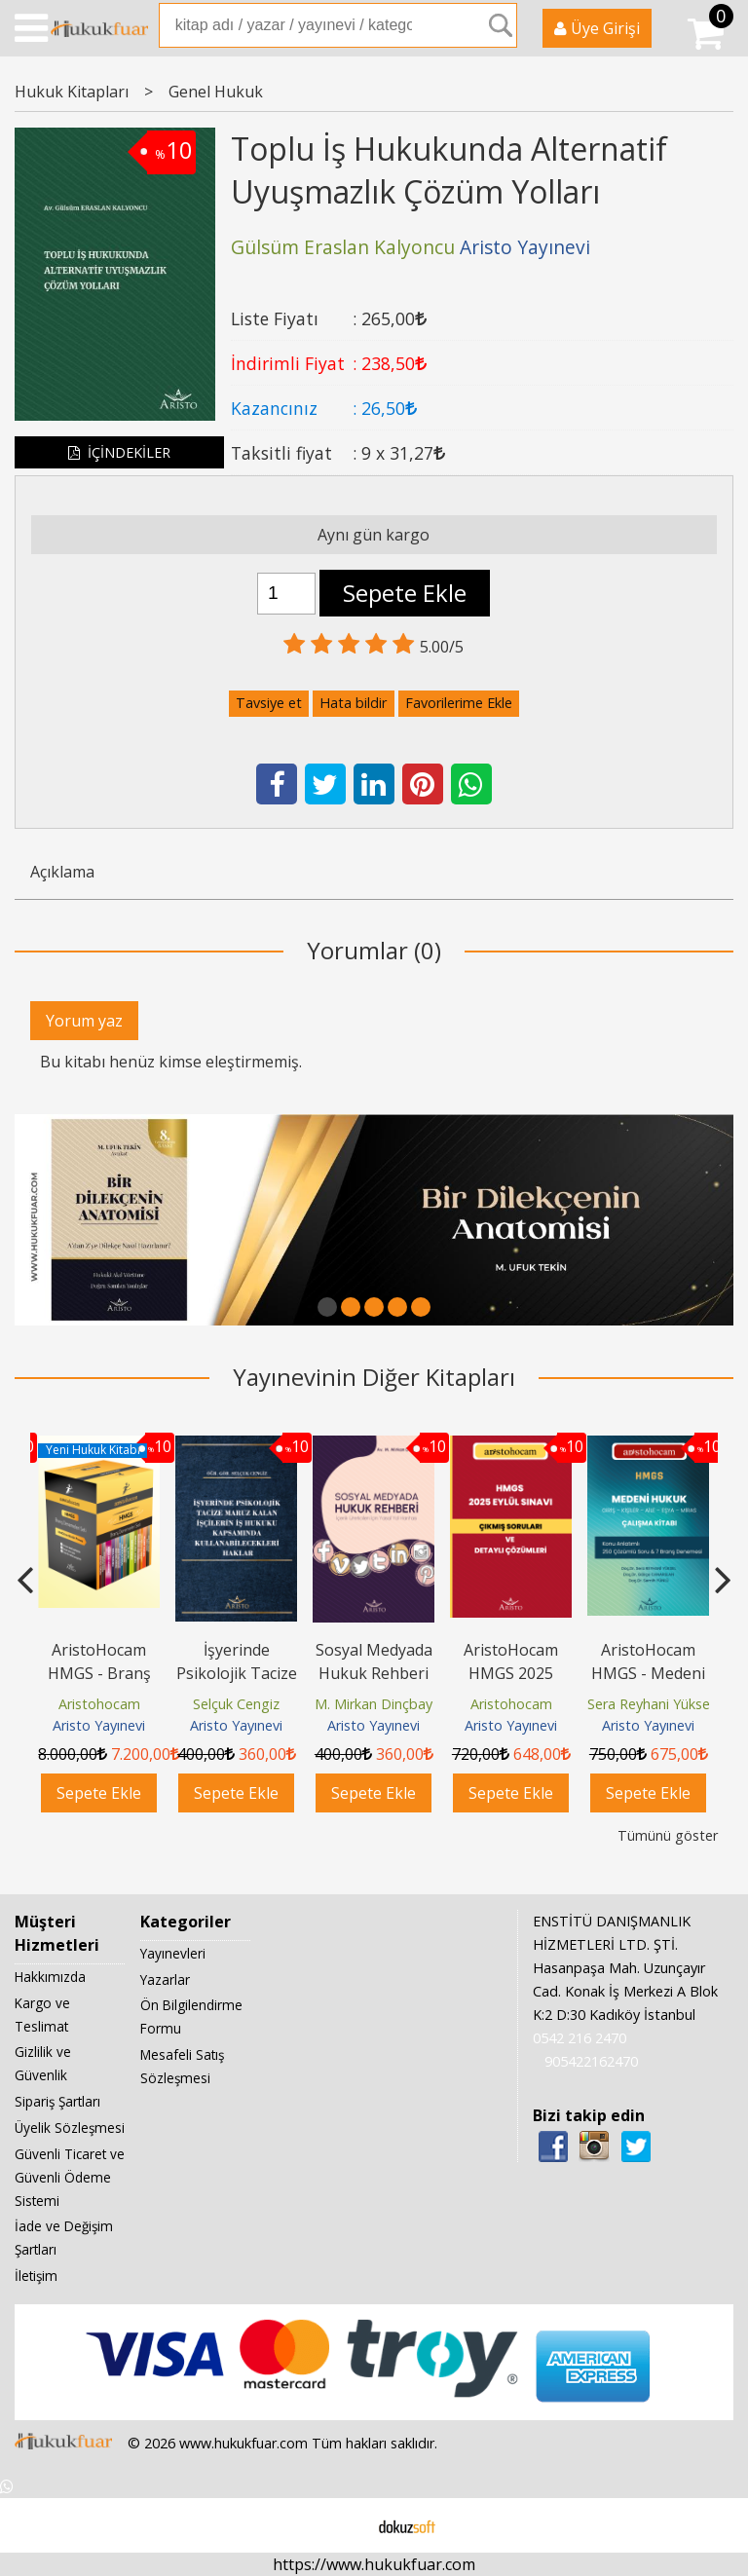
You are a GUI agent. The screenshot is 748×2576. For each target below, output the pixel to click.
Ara (500, 25)
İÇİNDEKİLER (119, 452)
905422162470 (591, 2061)
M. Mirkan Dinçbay (373, 1704)
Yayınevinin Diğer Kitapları (374, 1377)
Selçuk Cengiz (236, 1704)
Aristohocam (99, 1704)
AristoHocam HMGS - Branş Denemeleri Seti (99, 1673)
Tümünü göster (667, 1835)
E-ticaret (343, 2525)
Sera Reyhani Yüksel (650, 1704)
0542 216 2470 (579, 2038)
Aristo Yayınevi (99, 1725)
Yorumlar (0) (374, 950)
